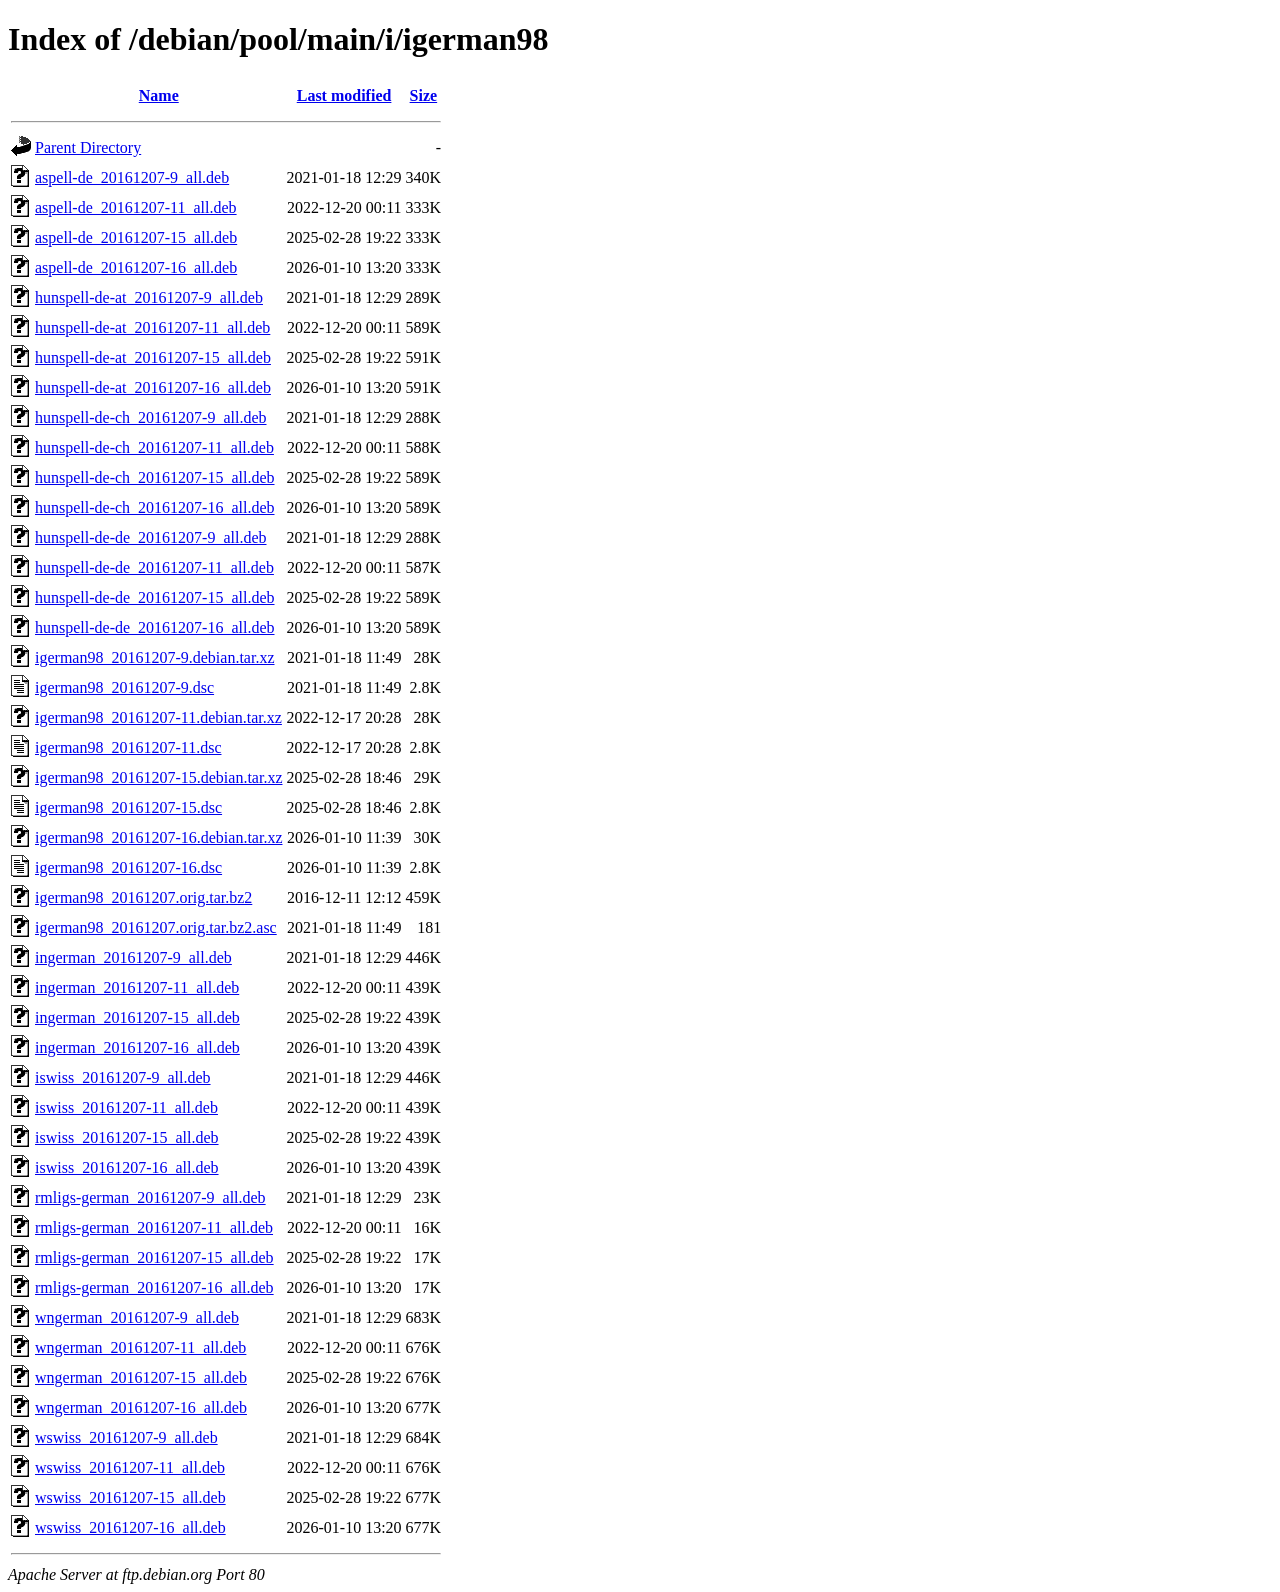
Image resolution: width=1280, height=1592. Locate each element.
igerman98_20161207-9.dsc (124, 687)
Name (159, 95)
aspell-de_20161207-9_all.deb (132, 177)
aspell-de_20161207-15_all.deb (136, 237)
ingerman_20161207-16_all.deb (137, 1047)
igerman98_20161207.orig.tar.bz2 (143, 897)
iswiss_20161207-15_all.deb (127, 1137)
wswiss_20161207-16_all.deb (130, 1527)
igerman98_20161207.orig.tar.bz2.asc (156, 927)
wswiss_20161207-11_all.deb (130, 1467)
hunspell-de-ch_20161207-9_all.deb (151, 417)
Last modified (344, 95)
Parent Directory (88, 147)
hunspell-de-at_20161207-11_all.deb (152, 327)
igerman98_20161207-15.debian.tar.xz (159, 777)
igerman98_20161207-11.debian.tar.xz (158, 717)
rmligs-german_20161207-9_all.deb (150, 1197)
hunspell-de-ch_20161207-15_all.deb (155, 477)
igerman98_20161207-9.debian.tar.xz (155, 657)
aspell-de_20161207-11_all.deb (136, 207)
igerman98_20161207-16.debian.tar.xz (159, 837)
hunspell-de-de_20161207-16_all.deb (155, 627)
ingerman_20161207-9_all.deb (133, 957)
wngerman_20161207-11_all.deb (140, 1347)
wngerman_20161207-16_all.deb (141, 1407)
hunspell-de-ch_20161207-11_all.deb (154, 447)
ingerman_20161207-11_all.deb (137, 987)
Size (424, 95)
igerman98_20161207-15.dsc (128, 807)
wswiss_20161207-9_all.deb (126, 1437)
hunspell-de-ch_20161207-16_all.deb (155, 507)
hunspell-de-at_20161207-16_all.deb (153, 387)
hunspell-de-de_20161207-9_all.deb (151, 537)
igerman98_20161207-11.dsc (128, 747)
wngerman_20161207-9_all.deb (137, 1317)
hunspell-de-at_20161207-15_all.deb (153, 357)
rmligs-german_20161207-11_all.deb (154, 1227)
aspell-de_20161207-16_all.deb (136, 267)
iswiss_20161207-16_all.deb (127, 1167)
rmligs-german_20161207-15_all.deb (154, 1257)
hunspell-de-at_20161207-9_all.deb (149, 297)
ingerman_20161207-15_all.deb (137, 1017)
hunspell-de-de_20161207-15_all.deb (155, 597)
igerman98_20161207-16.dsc (128, 867)
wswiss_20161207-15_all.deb (130, 1497)
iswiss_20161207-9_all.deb (123, 1077)
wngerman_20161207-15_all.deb (141, 1377)
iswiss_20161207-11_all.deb (126, 1107)
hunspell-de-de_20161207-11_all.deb (154, 567)
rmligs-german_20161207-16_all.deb (154, 1287)
